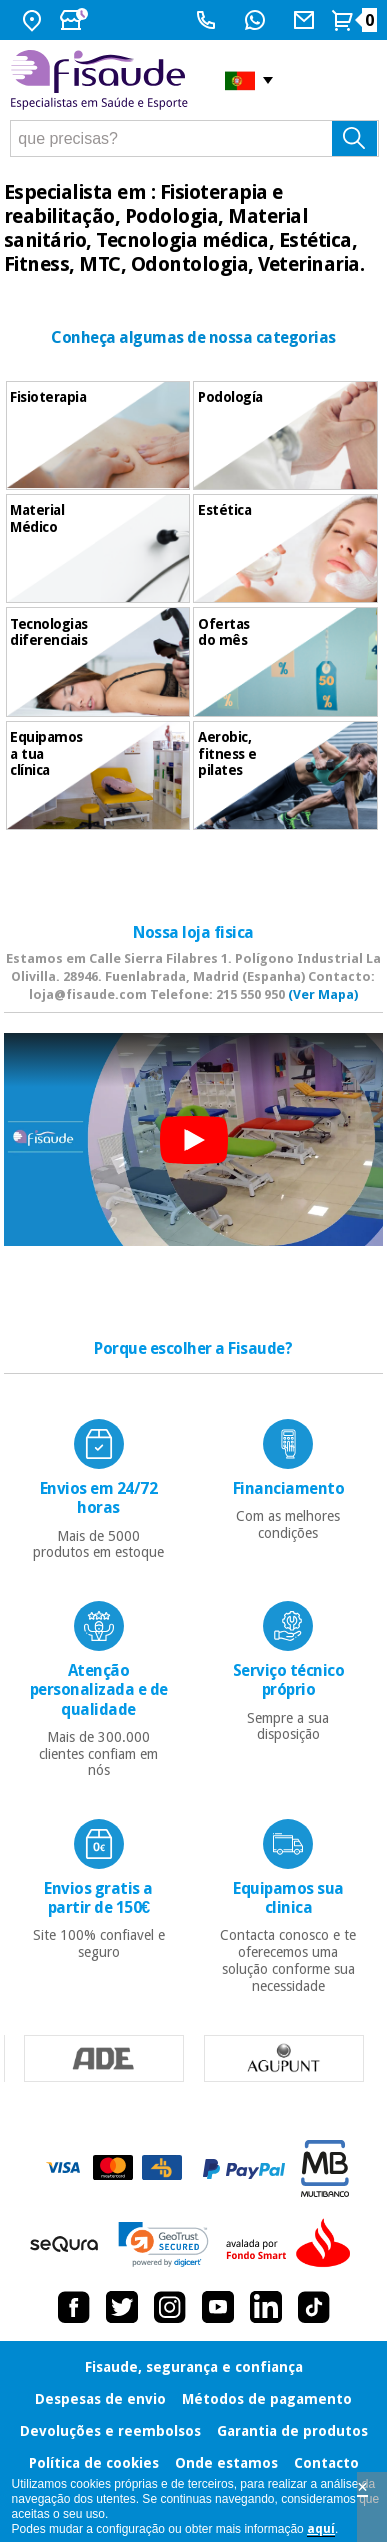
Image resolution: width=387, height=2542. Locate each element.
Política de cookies (94, 2463)
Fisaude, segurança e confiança (194, 2367)
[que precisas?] (194, 138)
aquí (321, 2529)
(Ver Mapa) (323, 994)
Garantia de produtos (292, 2431)
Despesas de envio (100, 2399)
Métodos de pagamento (267, 2399)
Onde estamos (226, 2463)
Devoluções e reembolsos (110, 2431)
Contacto (326, 2463)
